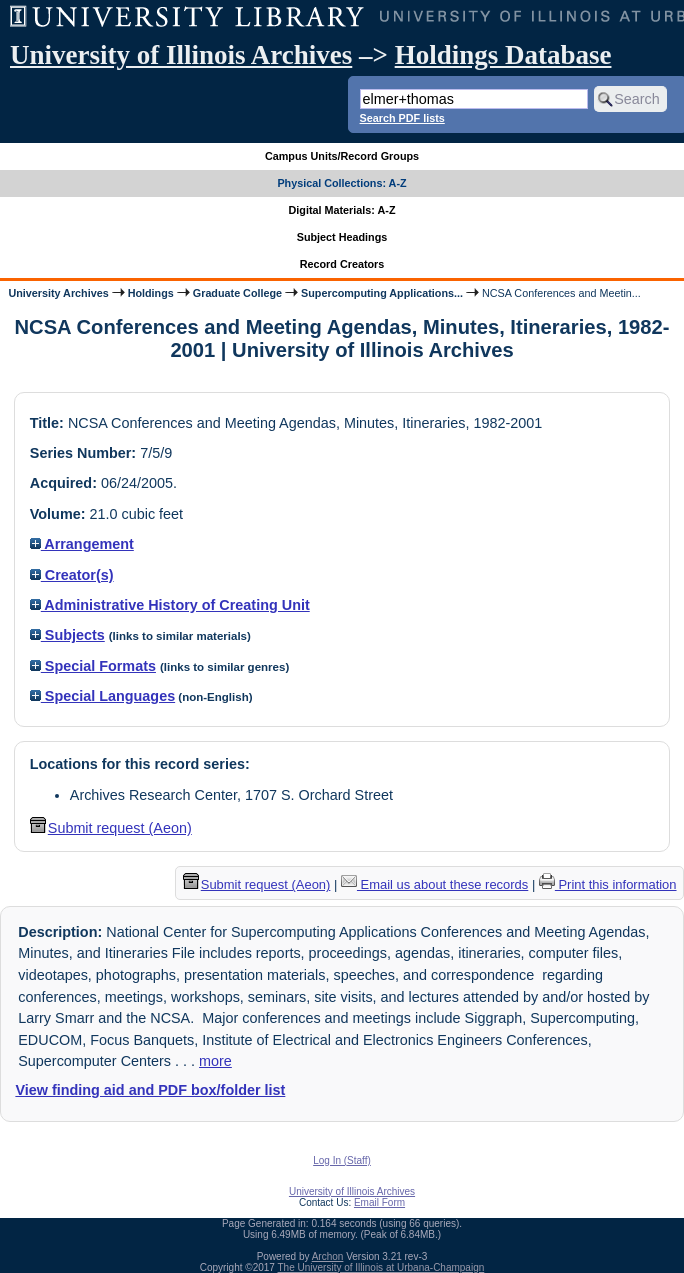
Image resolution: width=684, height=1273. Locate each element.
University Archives (58, 293)
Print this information (608, 884)
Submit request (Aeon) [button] (111, 828)
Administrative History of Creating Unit (170, 605)
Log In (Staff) (342, 1160)
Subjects (67, 635)
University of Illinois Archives (181, 55)
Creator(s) (72, 575)
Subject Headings (342, 237)
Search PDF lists (402, 118)
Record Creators (342, 264)
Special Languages (102, 696)
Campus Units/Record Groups (342, 156)
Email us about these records (434, 884)
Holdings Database (503, 55)
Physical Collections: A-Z (341, 183)
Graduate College (237, 293)
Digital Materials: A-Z (342, 210)
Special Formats (93, 666)
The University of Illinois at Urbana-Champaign (381, 1267)
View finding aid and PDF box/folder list (150, 1090)
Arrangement (82, 544)
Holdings (151, 293)
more (215, 1061)
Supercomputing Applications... (382, 293)
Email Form (379, 1202)
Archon (328, 1256)
